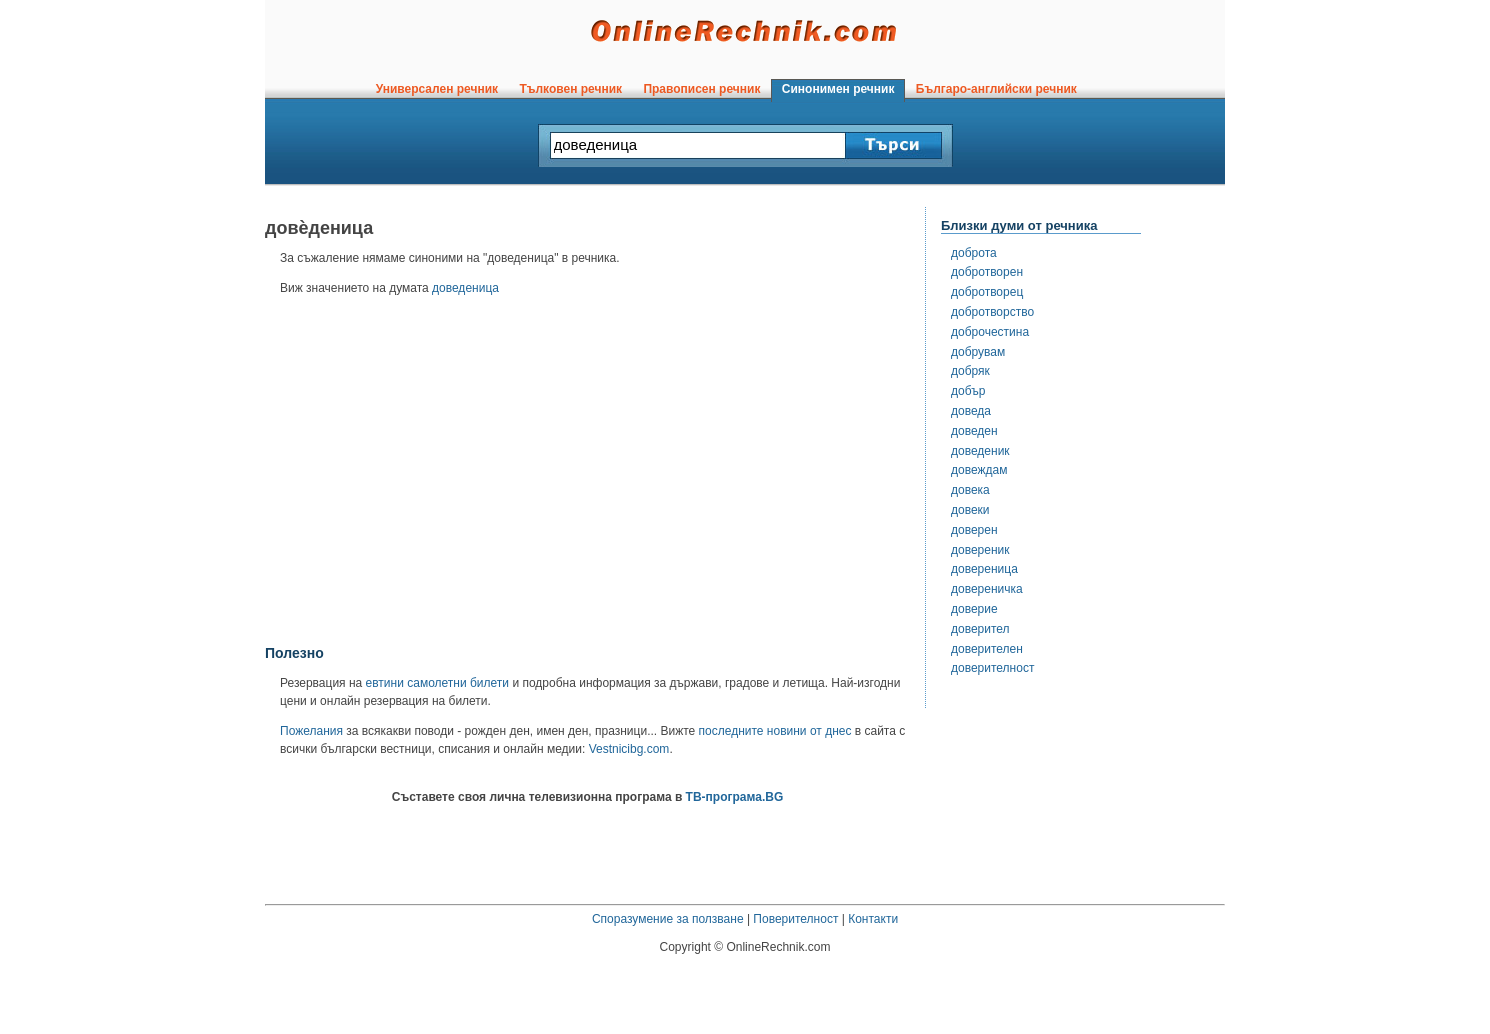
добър (968, 391)
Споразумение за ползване (668, 919)
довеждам (979, 470)
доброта (974, 253)
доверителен (987, 649)
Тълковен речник (571, 89)
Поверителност (795, 919)
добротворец (987, 292)
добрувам (978, 352)
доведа (971, 411)
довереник (980, 550)
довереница (984, 569)
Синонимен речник (838, 89)
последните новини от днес (775, 731)
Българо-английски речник (996, 89)
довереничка (987, 589)
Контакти (873, 919)
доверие (974, 609)
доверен (974, 530)
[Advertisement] (588, 477)
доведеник (980, 451)
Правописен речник (702, 89)
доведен (974, 431)
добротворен (987, 272)
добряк (970, 371)
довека (970, 490)
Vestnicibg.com (629, 749)
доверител (980, 629)
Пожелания (311, 731)
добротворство (992, 312)
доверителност (992, 668)
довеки (970, 510)
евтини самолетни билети (437, 683)
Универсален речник (437, 89)
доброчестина (990, 332)
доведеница (465, 288)
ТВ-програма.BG (735, 797)
